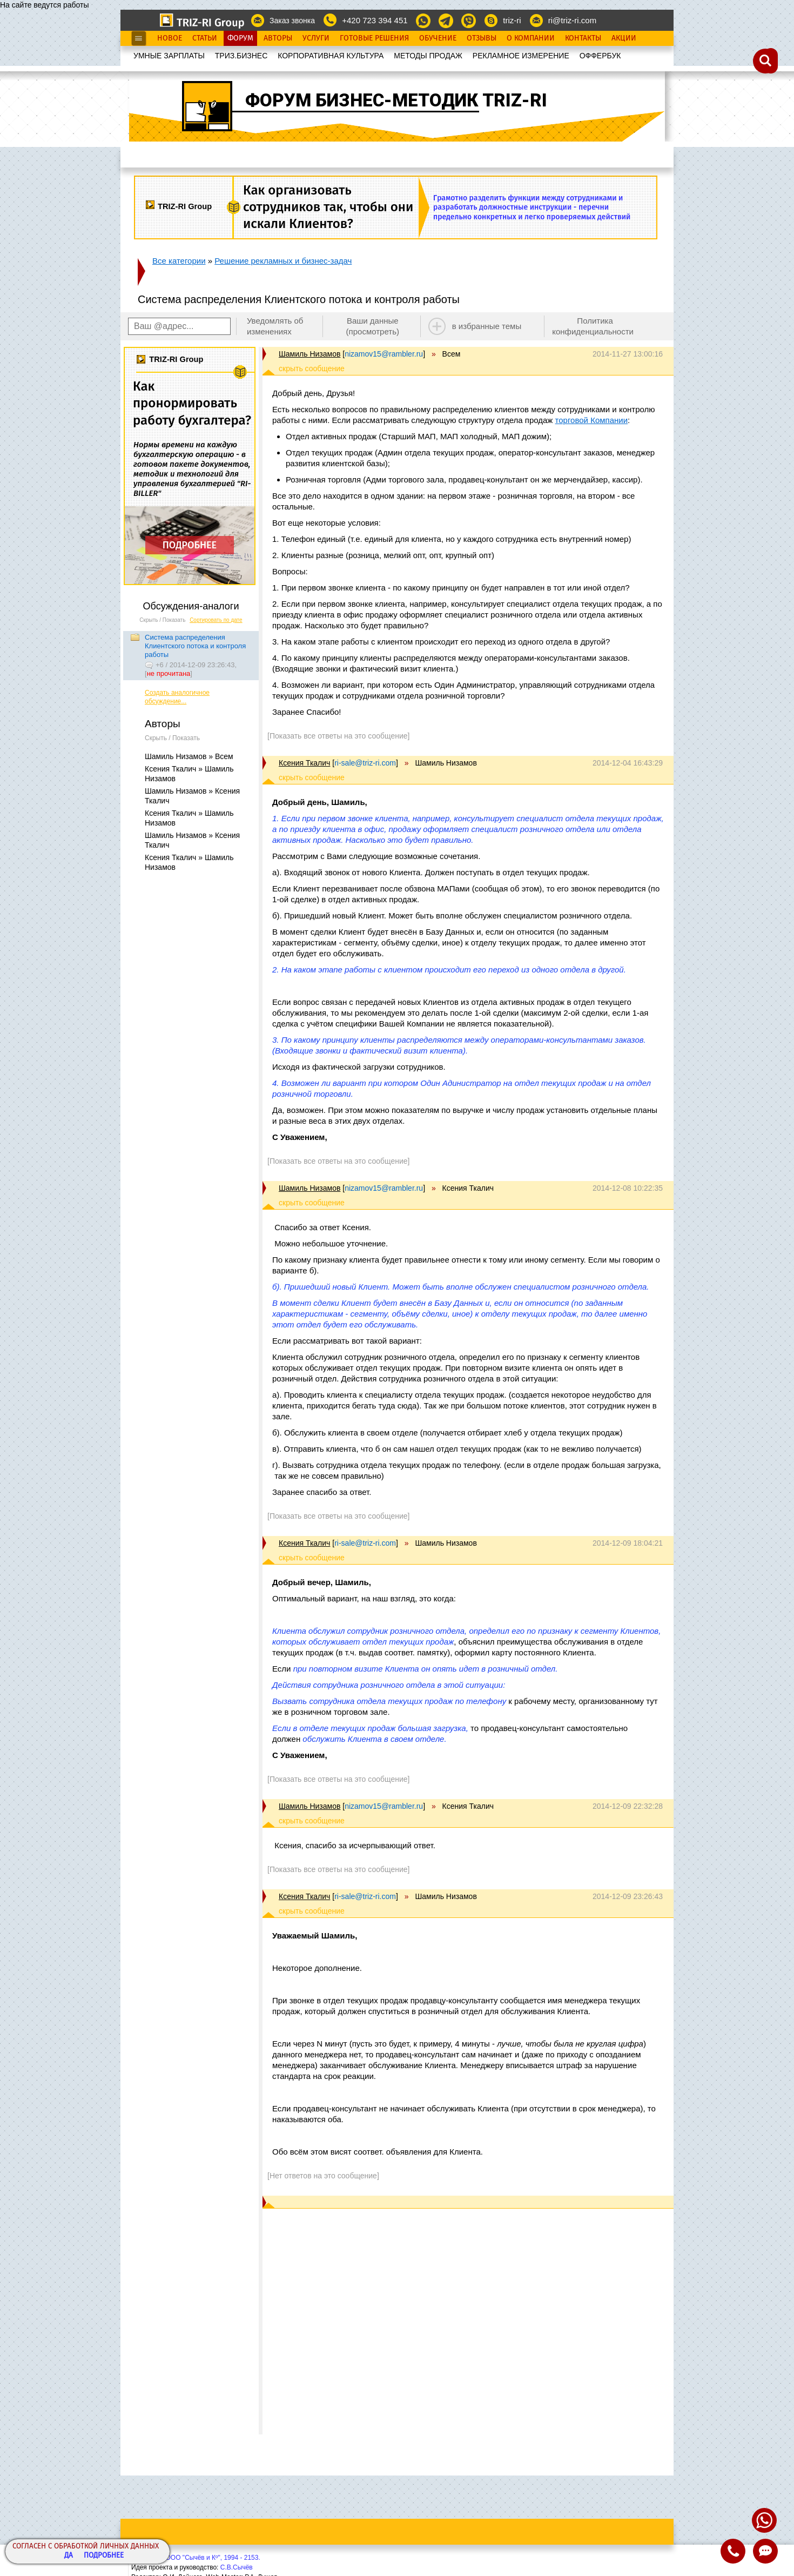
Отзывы (481, 38)
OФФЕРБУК (600, 55)
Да (68, 2555)
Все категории (179, 260)
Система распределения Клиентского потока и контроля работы (195, 646)
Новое (169, 38)
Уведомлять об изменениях (275, 326)
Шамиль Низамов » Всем (189, 756)
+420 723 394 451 (374, 20)
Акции (623, 38)
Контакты (583, 38)
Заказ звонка (292, 20)
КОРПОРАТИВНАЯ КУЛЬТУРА (330, 55)
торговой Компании (591, 420)
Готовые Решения (374, 38)
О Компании (531, 38)
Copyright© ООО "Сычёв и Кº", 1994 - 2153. (195, 2557)
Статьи (204, 38)
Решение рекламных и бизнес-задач (283, 260)
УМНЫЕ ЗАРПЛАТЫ (169, 55)
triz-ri (512, 20)
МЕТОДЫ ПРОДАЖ (428, 55)
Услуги (315, 38)
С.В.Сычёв (236, 2567)
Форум (240, 38)
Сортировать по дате (216, 620)
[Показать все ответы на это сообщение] (338, 736)
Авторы (278, 38)
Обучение (437, 38)
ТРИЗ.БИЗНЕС (241, 55)
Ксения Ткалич (304, 763)
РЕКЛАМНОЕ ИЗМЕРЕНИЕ (521, 55)
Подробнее (104, 2555)
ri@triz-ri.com (572, 20)
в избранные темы (487, 326)
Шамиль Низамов (309, 354)
